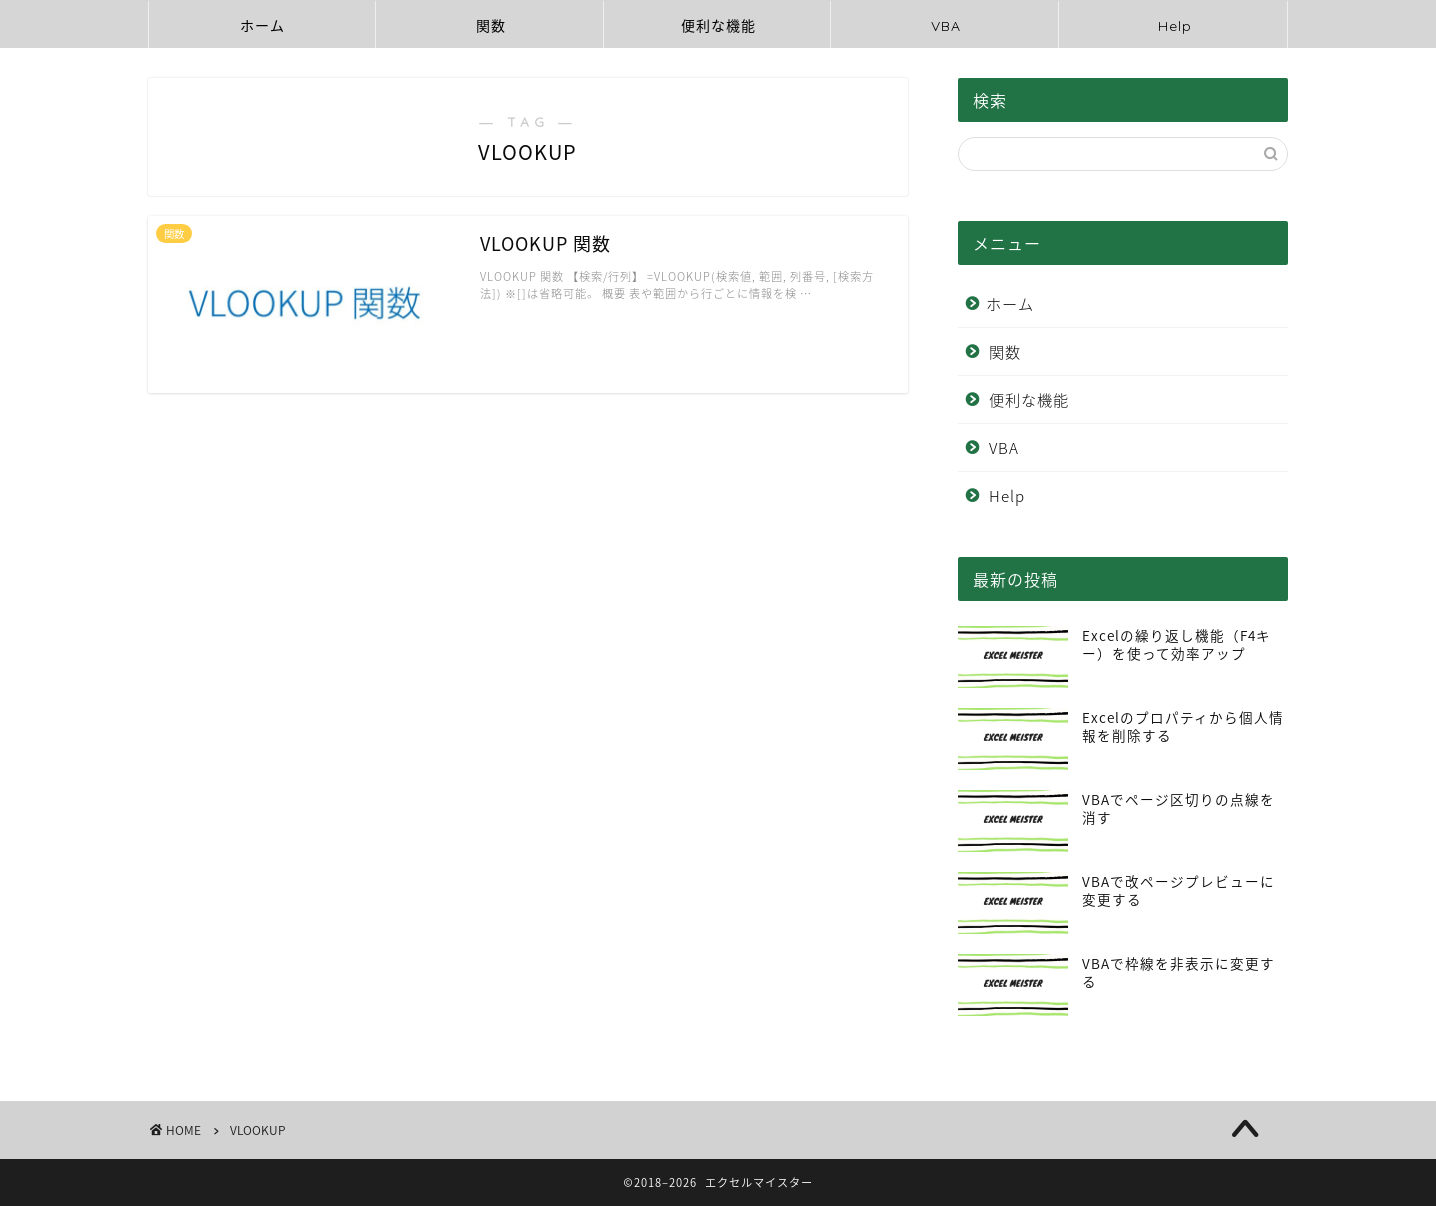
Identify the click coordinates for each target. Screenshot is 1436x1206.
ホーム (262, 26)
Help (1175, 26)
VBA (946, 26)
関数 (491, 26)
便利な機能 (718, 26)
